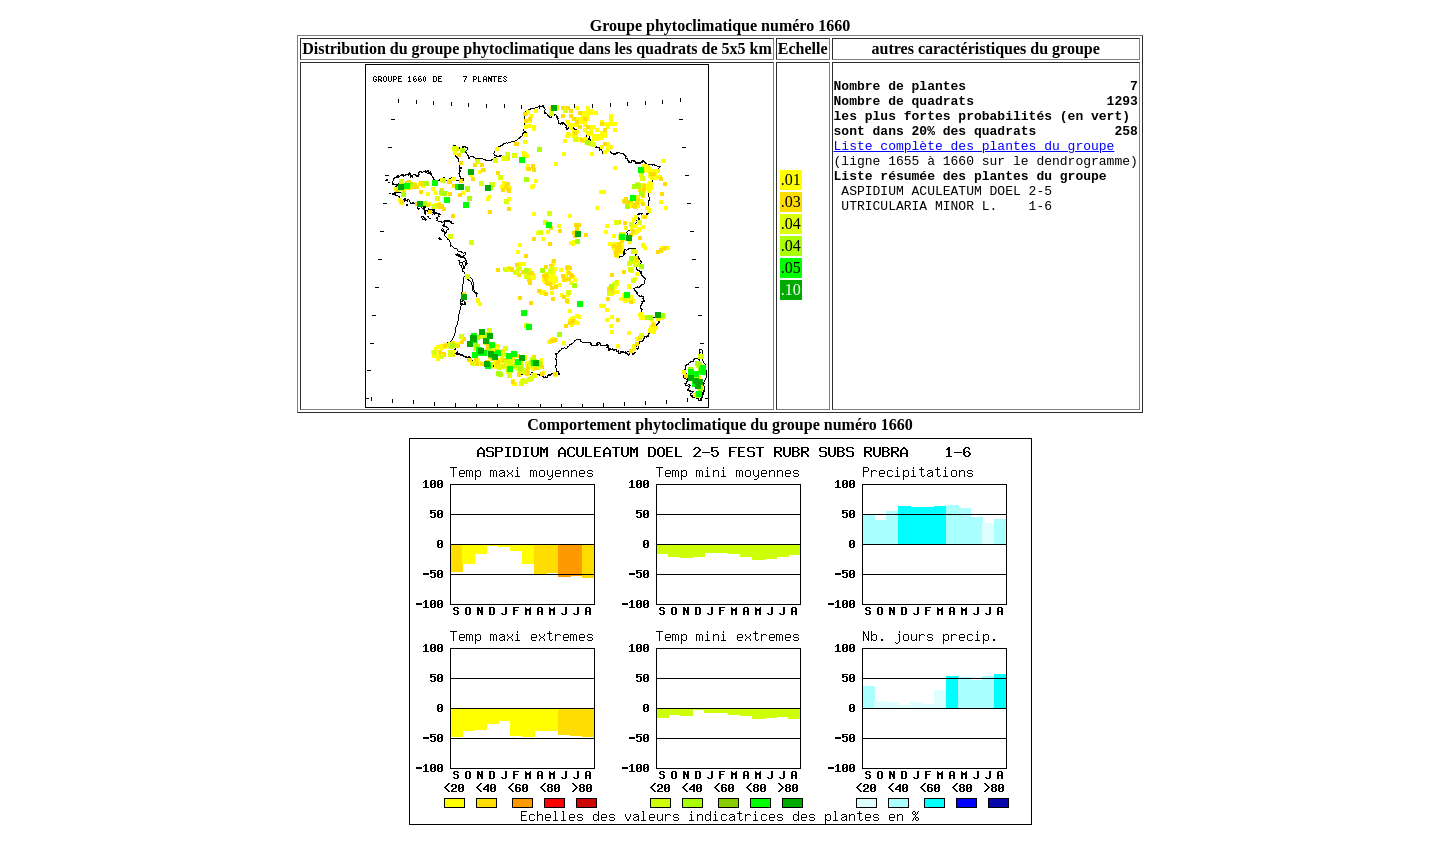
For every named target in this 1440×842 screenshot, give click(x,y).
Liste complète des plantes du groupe (974, 163)
